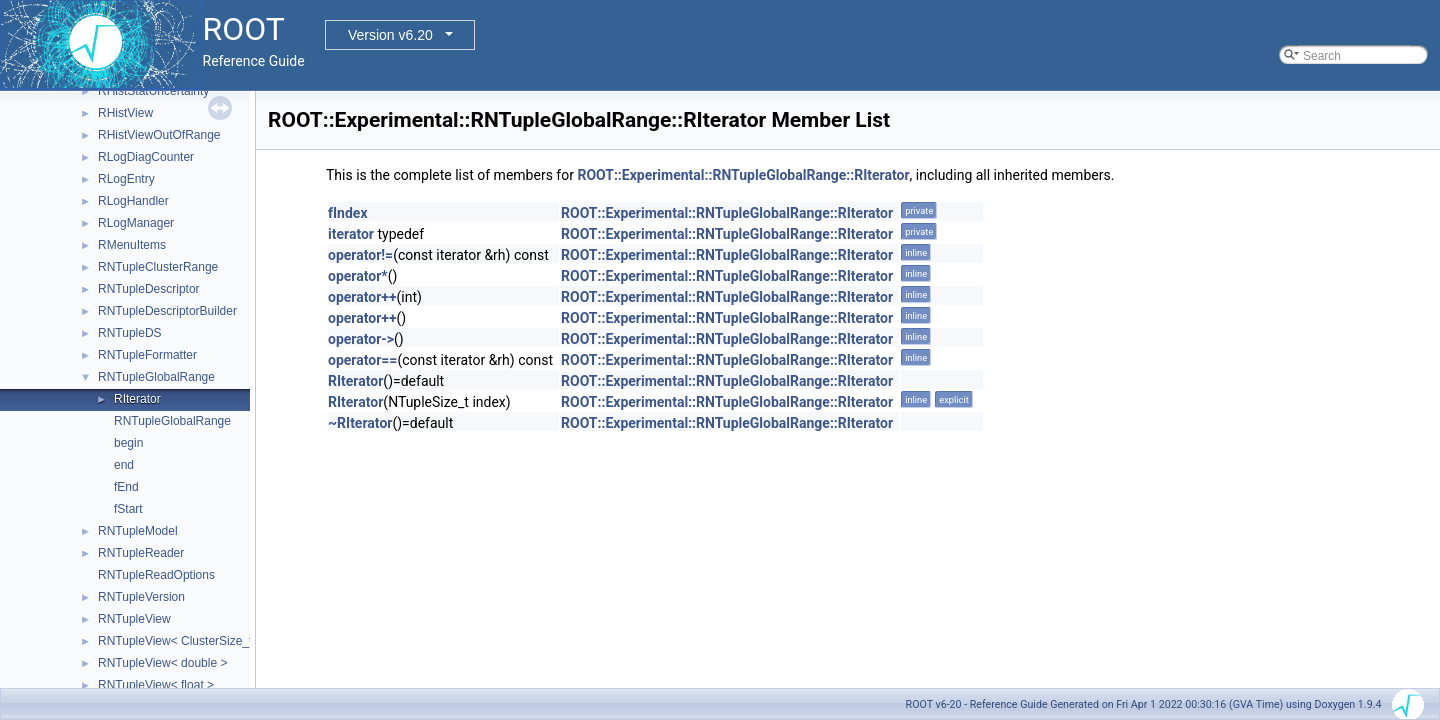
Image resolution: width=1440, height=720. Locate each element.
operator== (362, 360)
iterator (351, 234)
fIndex (348, 213)
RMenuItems (132, 245)
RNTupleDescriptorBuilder (167, 311)
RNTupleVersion (141, 597)
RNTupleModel (138, 531)
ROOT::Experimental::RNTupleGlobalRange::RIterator (743, 175)
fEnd (126, 487)
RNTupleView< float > (156, 685)
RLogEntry (126, 179)
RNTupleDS (130, 333)
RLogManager (136, 223)
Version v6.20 (390, 35)
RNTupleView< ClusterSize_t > (180, 641)
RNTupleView (134, 619)
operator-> (361, 339)
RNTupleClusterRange (158, 267)
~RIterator (360, 423)
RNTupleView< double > (162, 663)
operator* (358, 276)
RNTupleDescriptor (149, 289)
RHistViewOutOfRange (159, 135)
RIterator (137, 399)
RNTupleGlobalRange (156, 377)
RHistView (125, 113)
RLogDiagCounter (146, 157)
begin (128, 443)
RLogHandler (133, 201)
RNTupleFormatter (147, 355)
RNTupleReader (141, 553)
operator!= (360, 255)
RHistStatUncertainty (153, 91)
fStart (128, 509)
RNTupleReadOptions (156, 575)
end (124, 465)
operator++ (362, 297)
